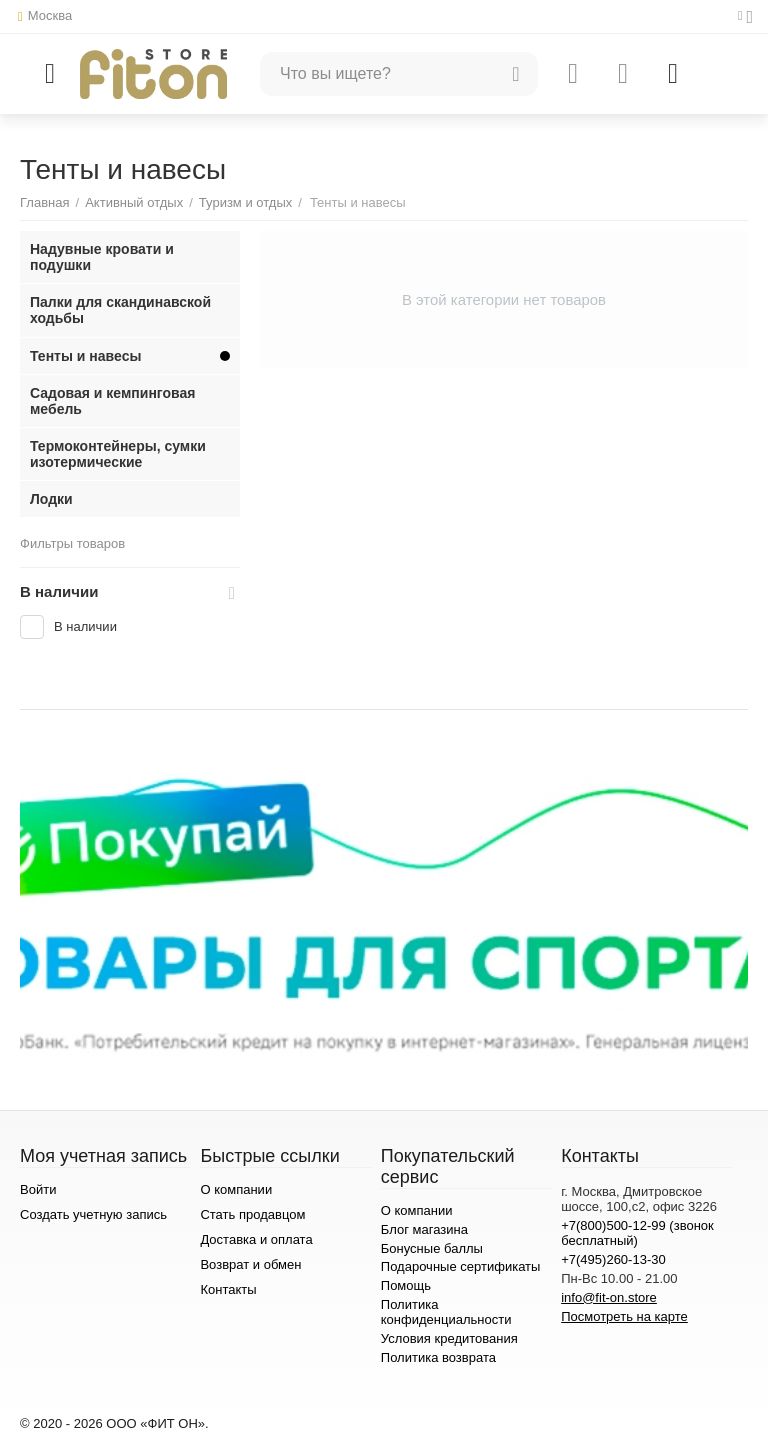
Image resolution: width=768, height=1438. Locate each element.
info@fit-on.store (609, 1297)
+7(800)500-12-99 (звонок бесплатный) (637, 1233)
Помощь (406, 1285)
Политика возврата (438, 1357)
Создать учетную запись (93, 1214)
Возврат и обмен (250, 1264)
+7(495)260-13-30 (613, 1259)
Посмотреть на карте (624, 1316)
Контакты (228, 1289)
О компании (236, 1189)
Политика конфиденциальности (446, 1312)
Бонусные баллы (432, 1248)
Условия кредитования (449, 1338)
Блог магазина (424, 1229)
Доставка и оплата (256, 1239)
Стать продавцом (252, 1214)
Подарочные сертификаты (461, 1266)
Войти (38, 1189)
